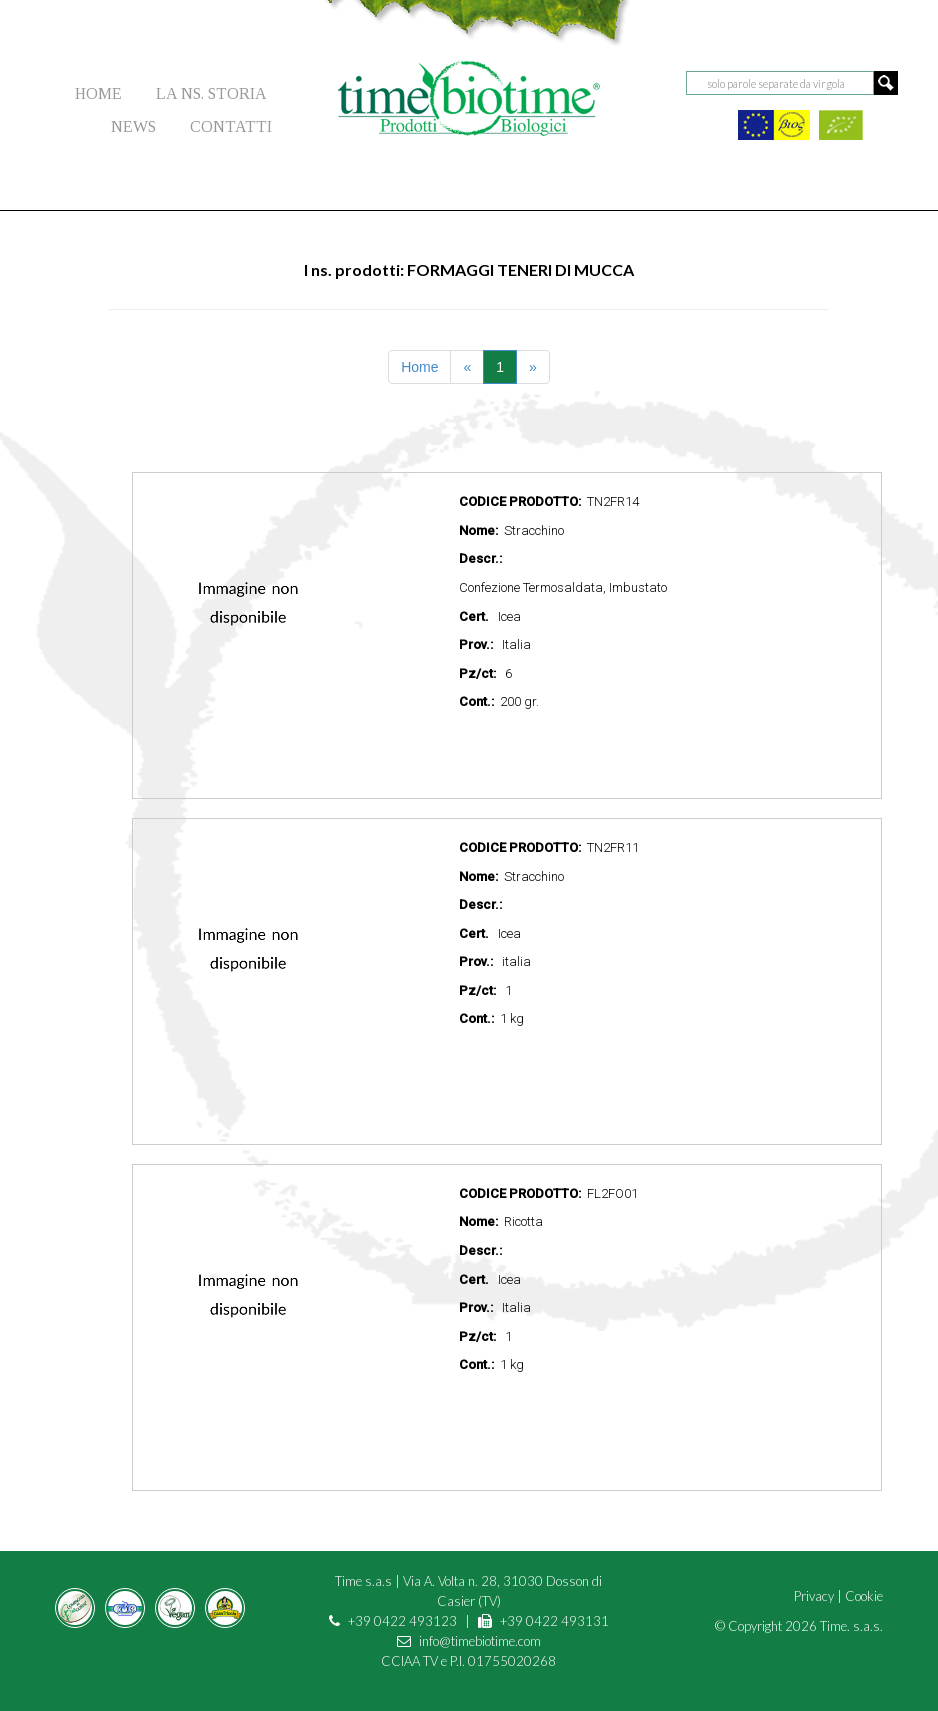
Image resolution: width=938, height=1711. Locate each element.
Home (419, 367)
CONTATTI (231, 126)
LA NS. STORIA (211, 93)
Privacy (814, 1596)
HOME (98, 93)
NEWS (133, 126)
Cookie (864, 1596)
